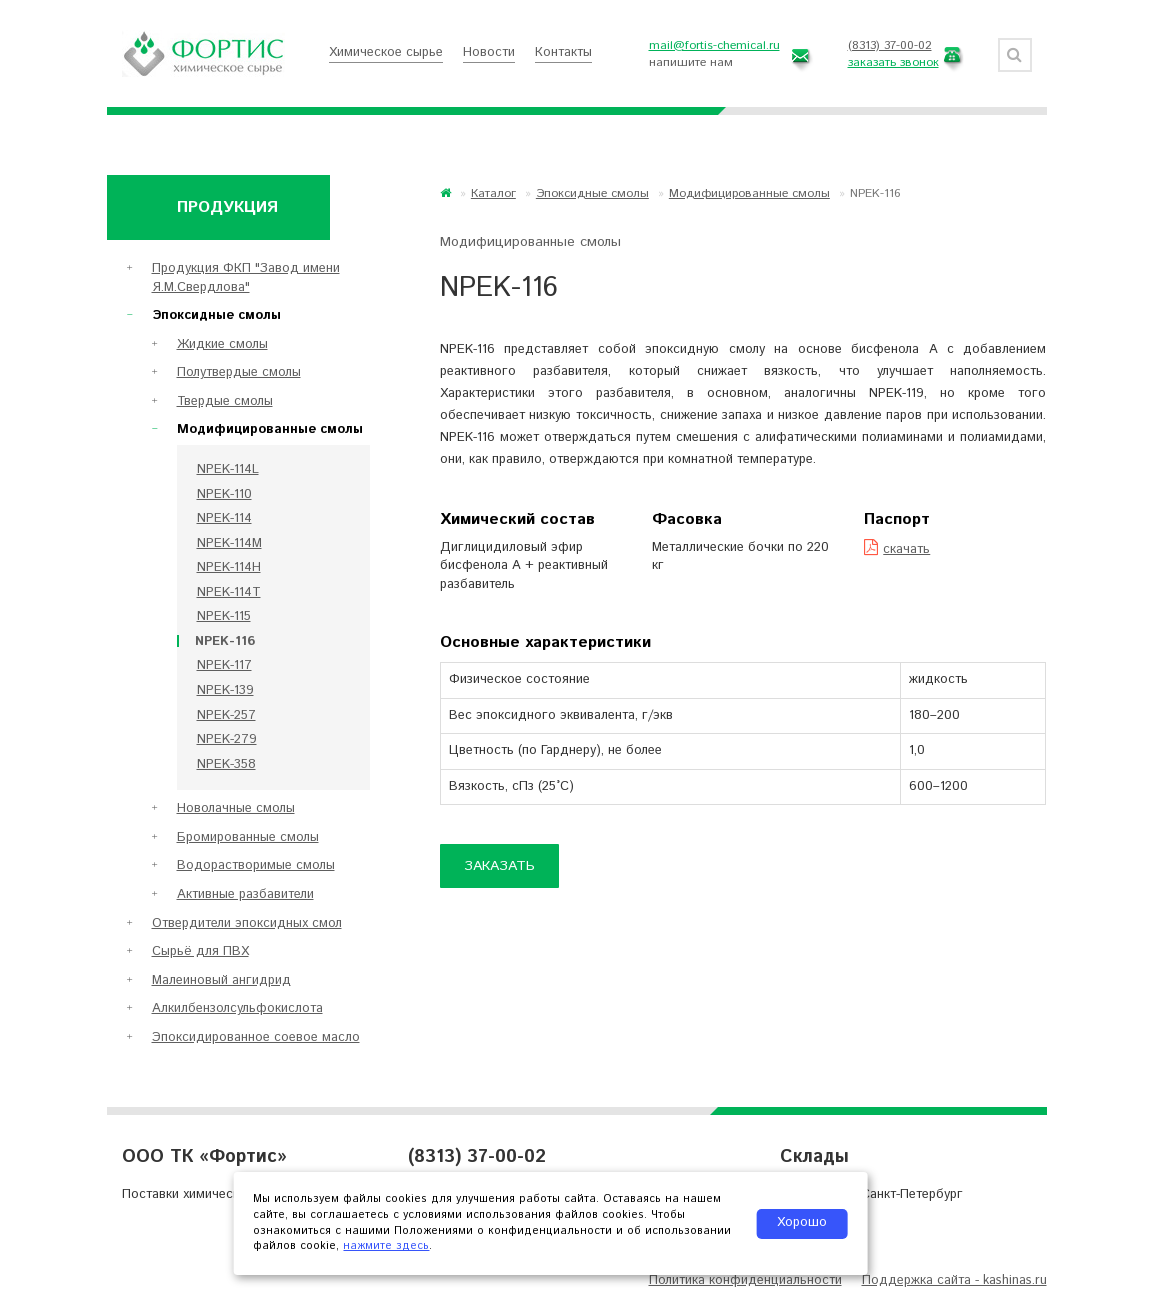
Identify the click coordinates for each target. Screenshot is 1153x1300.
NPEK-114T (229, 592)
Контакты (563, 52)
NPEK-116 (225, 641)
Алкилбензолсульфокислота (237, 1008)
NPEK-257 (226, 715)
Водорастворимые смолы (256, 865)
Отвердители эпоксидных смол (247, 923)
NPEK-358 (226, 764)
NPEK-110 (224, 494)
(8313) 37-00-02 (890, 45)
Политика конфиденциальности (745, 1280)
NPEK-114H (229, 567)
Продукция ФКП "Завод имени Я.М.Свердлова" (246, 278)
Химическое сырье (386, 52)
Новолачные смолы (236, 808)
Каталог (493, 193)
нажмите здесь (386, 1246)
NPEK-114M (229, 543)
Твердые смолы (225, 401)
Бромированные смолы (248, 837)
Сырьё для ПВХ (200, 951)
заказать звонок (893, 62)
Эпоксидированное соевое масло (256, 1037)
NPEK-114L (228, 469)
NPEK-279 (227, 739)
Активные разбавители (245, 894)
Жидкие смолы (222, 344)
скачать (897, 549)
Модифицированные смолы (749, 193)
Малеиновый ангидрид (221, 980)
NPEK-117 (224, 665)
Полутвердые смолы (239, 372)
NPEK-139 (225, 690)
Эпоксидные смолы (592, 193)
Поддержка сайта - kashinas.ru (954, 1280)
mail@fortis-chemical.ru (714, 45)
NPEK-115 (224, 616)
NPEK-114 (224, 518)
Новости (489, 52)
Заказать (499, 866)
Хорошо (802, 1222)
